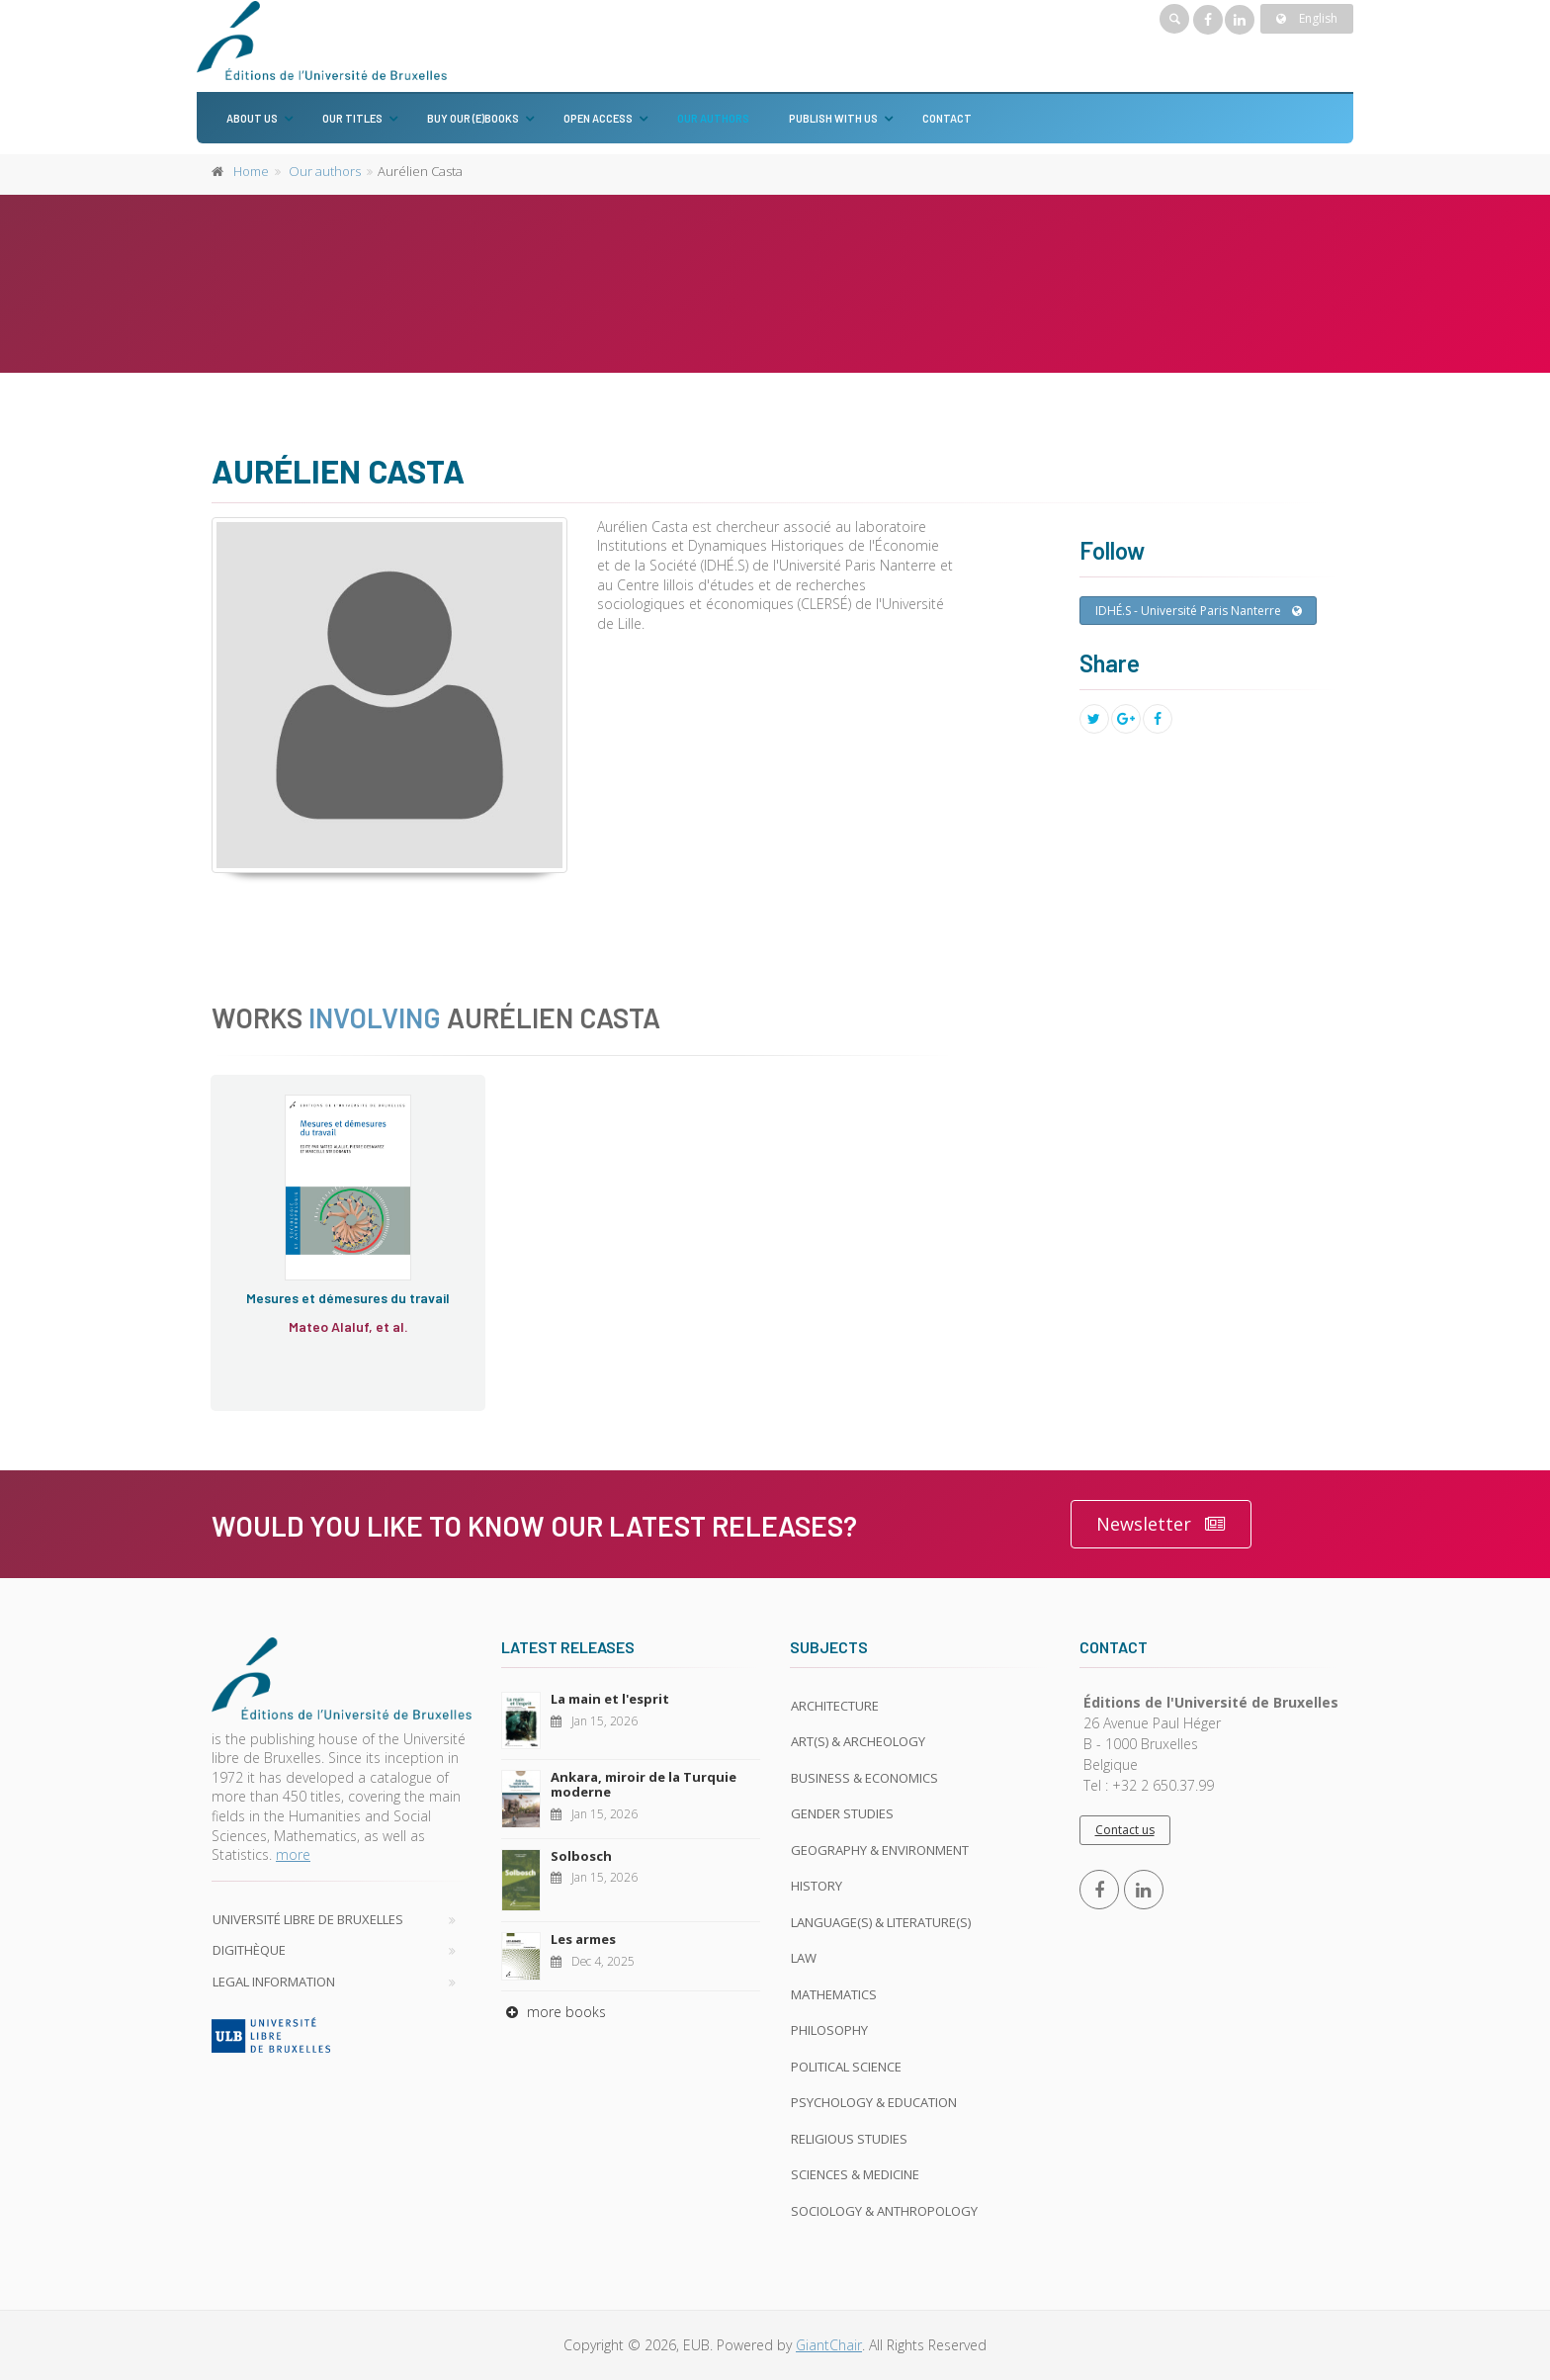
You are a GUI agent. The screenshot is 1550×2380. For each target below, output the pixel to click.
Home (251, 171)
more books (553, 2011)
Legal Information (274, 1981)
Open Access (598, 118)
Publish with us (833, 118)
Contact (947, 118)
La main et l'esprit (610, 1699)
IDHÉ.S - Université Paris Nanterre (1198, 611)
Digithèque (249, 1950)
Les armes (583, 1939)
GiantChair (829, 2345)
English (1306, 18)
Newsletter (1161, 1524)
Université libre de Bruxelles (308, 1919)
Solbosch (581, 1856)
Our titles (352, 118)
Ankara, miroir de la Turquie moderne (643, 1785)
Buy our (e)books (473, 118)
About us (252, 118)
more (293, 1854)
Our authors (713, 118)
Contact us (1125, 1829)
